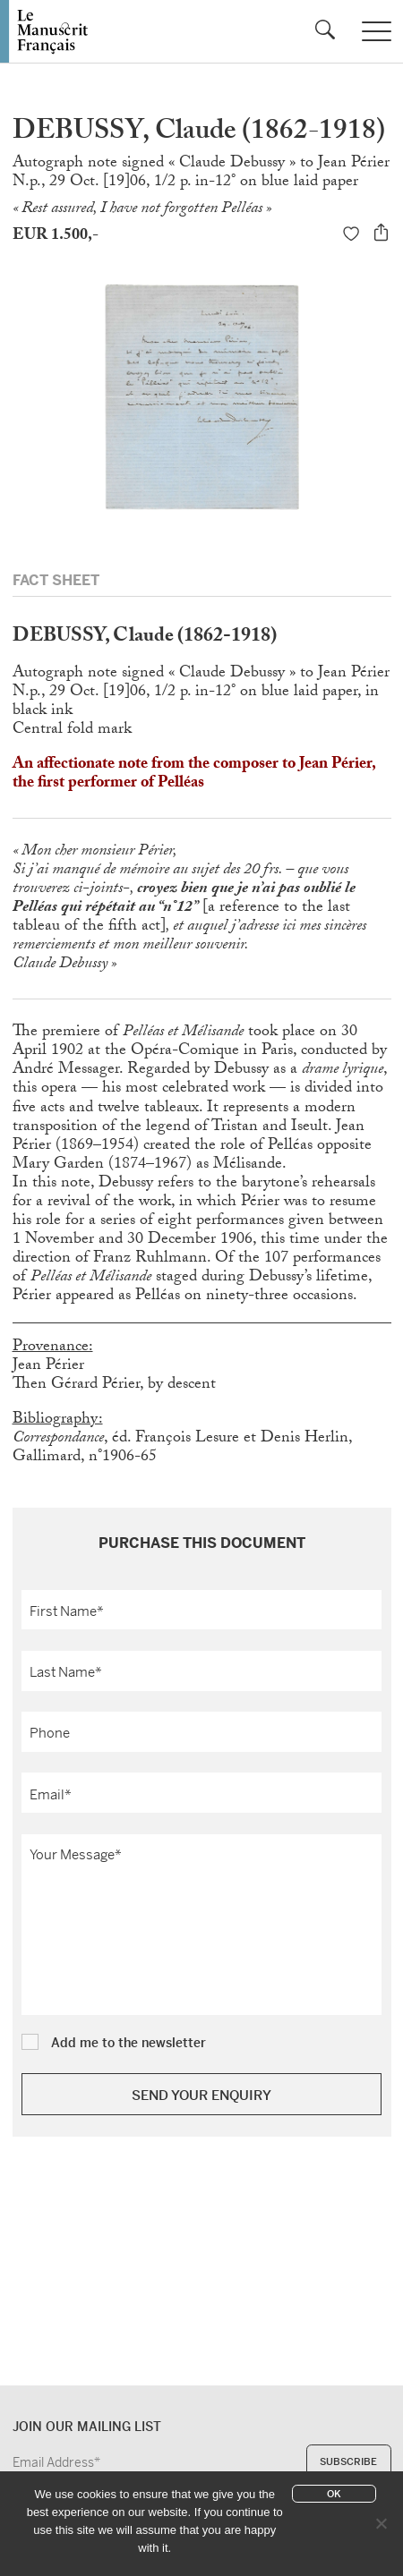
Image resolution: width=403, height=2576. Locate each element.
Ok (334, 2493)
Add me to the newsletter (128, 2042)
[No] (381, 2523)
